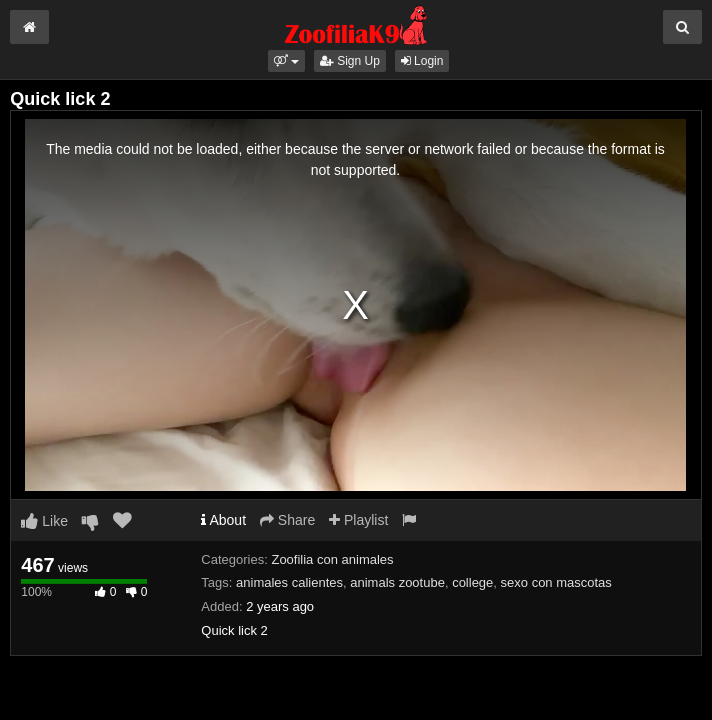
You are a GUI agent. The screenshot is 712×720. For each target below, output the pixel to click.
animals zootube (397, 582)
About (223, 520)
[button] (286, 61)
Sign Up (350, 61)
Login (422, 61)
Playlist (358, 520)
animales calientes (289, 582)
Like (44, 521)
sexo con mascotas (556, 582)
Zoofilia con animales (332, 559)
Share (287, 520)
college (472, 582)
